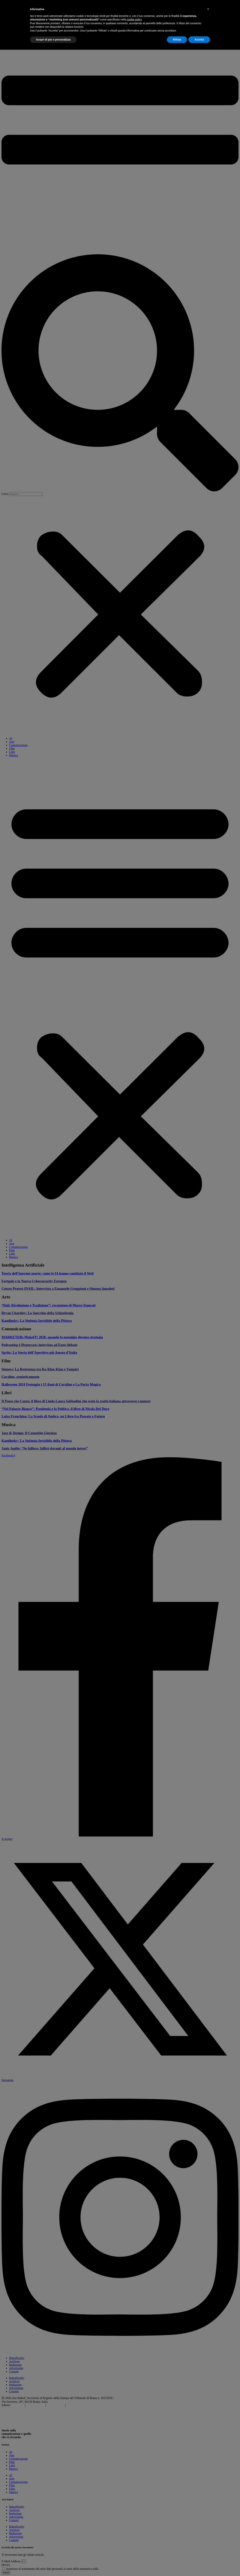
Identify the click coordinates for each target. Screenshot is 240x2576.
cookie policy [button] (134, 19)
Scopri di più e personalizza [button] (53, 39)
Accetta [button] (199, 39)
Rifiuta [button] (177, 39)
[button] (208, 9)
